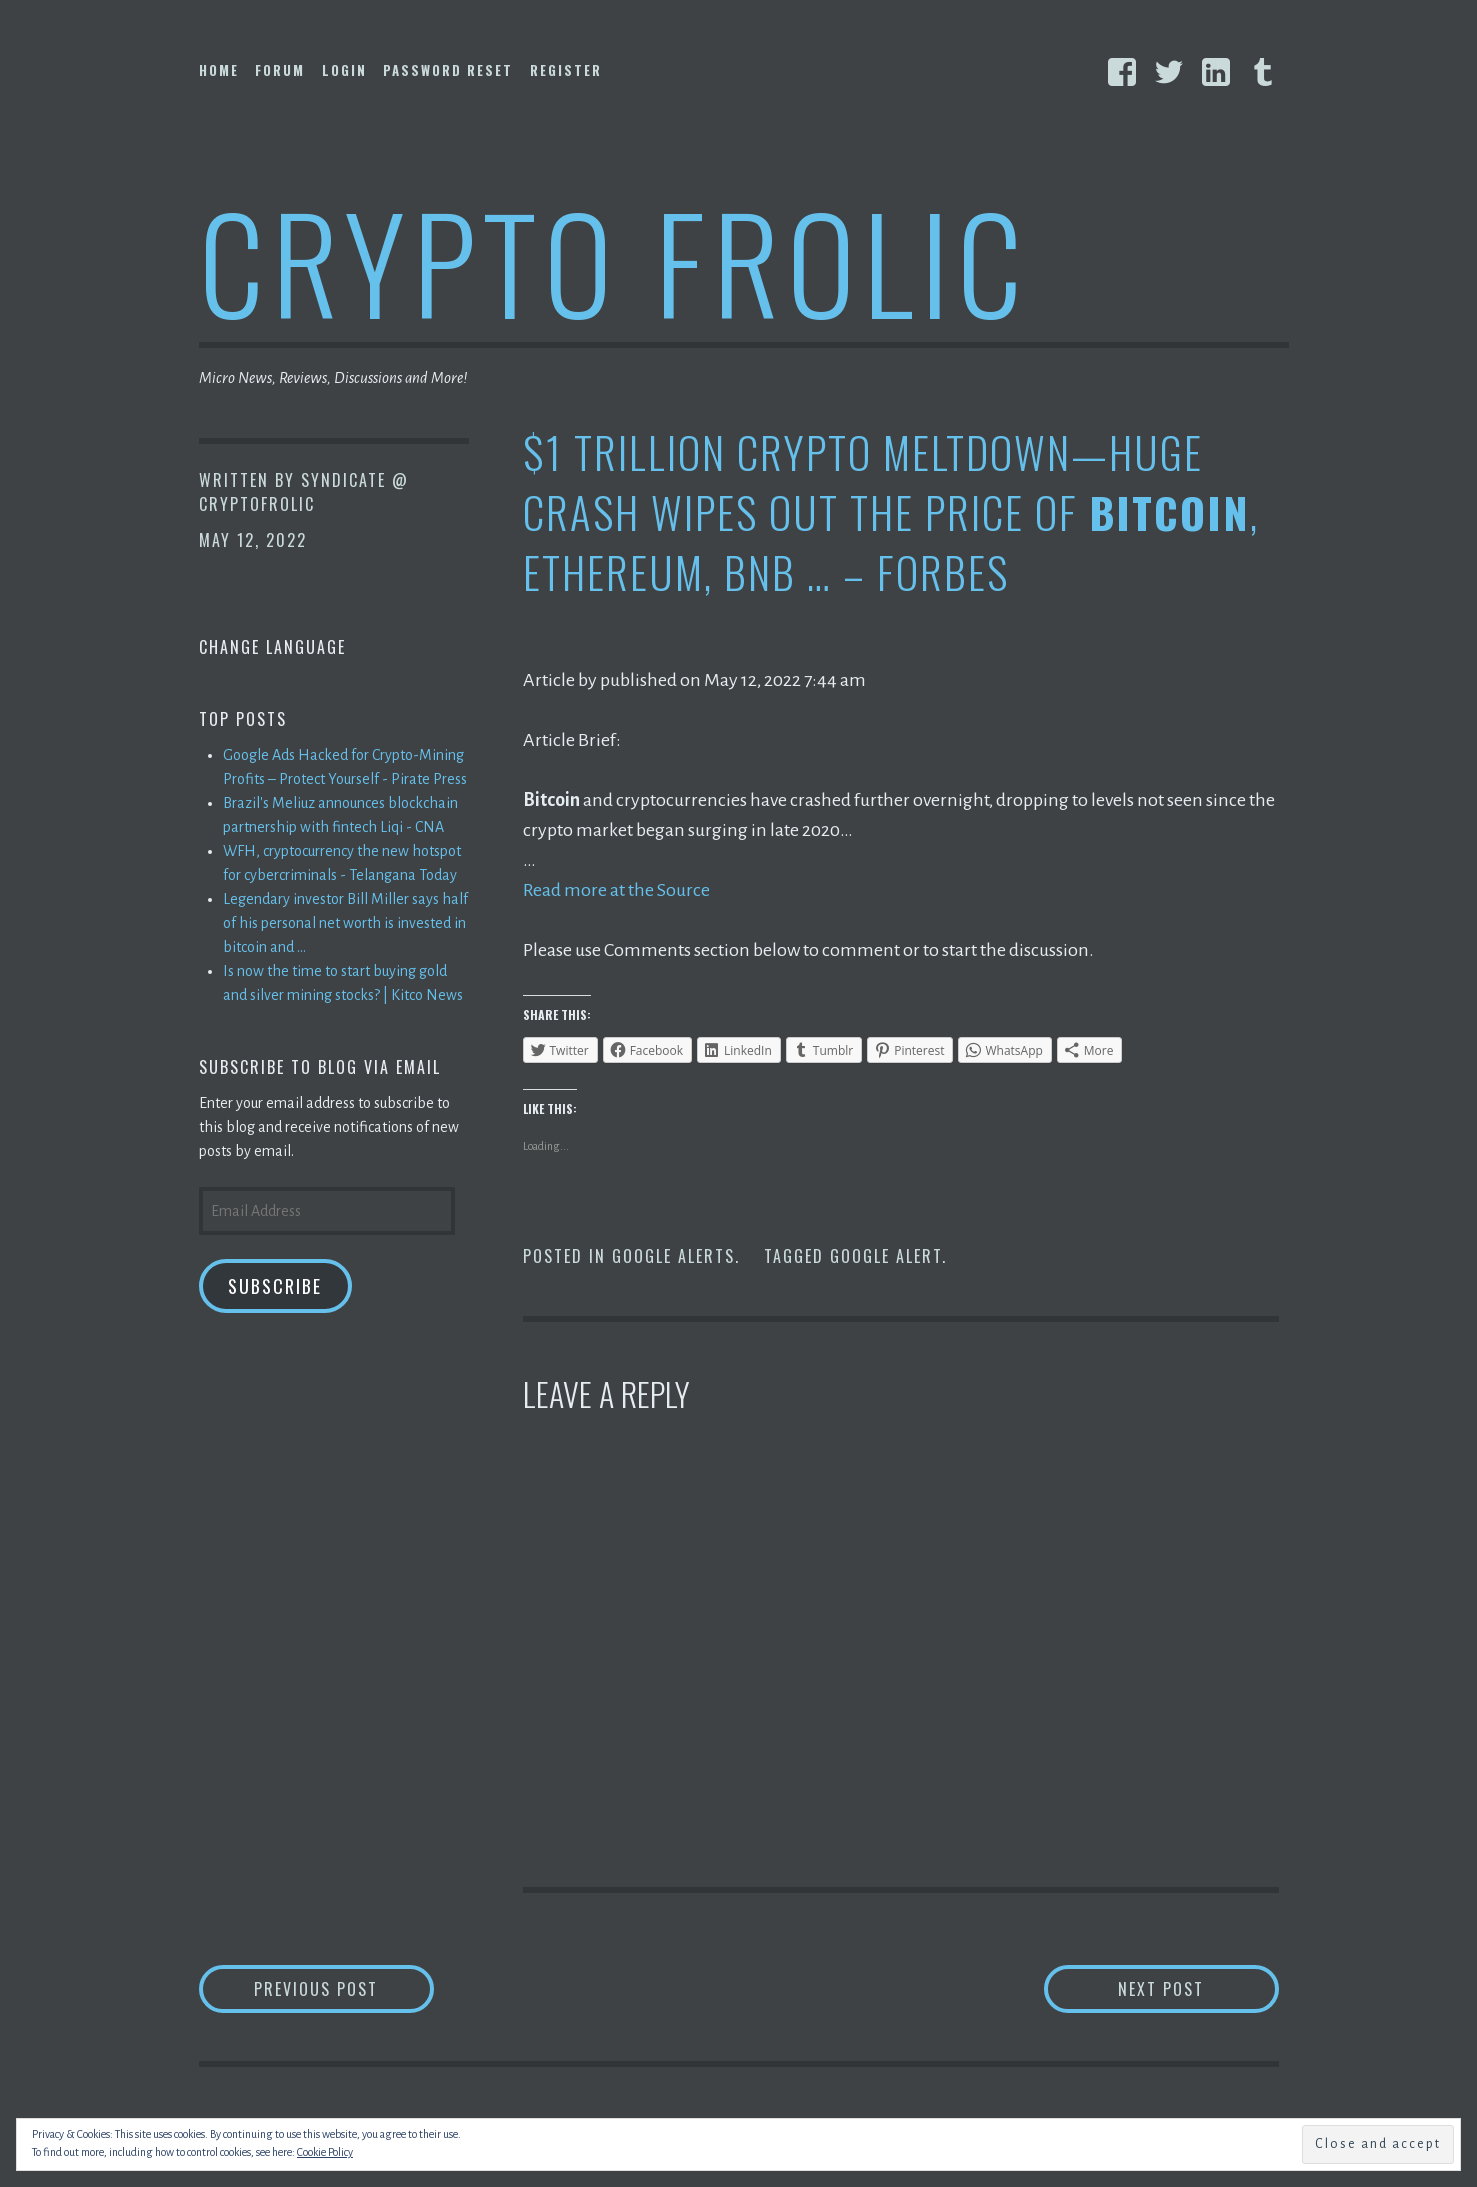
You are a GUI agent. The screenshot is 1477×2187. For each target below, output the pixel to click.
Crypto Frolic (614, 260)
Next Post (1198, 1988)
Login (344, 70)
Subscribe (275, 1286)
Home (219, 70)
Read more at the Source (616, 890)
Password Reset (448, 70)
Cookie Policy (325, 2152)
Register (566, 70)
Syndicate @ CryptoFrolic (304, 492)
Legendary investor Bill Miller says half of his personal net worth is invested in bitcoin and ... (345, 923)
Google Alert (886, 1256)
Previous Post (344, 1988)
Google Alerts (673, 1256)
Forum (280, 70)
